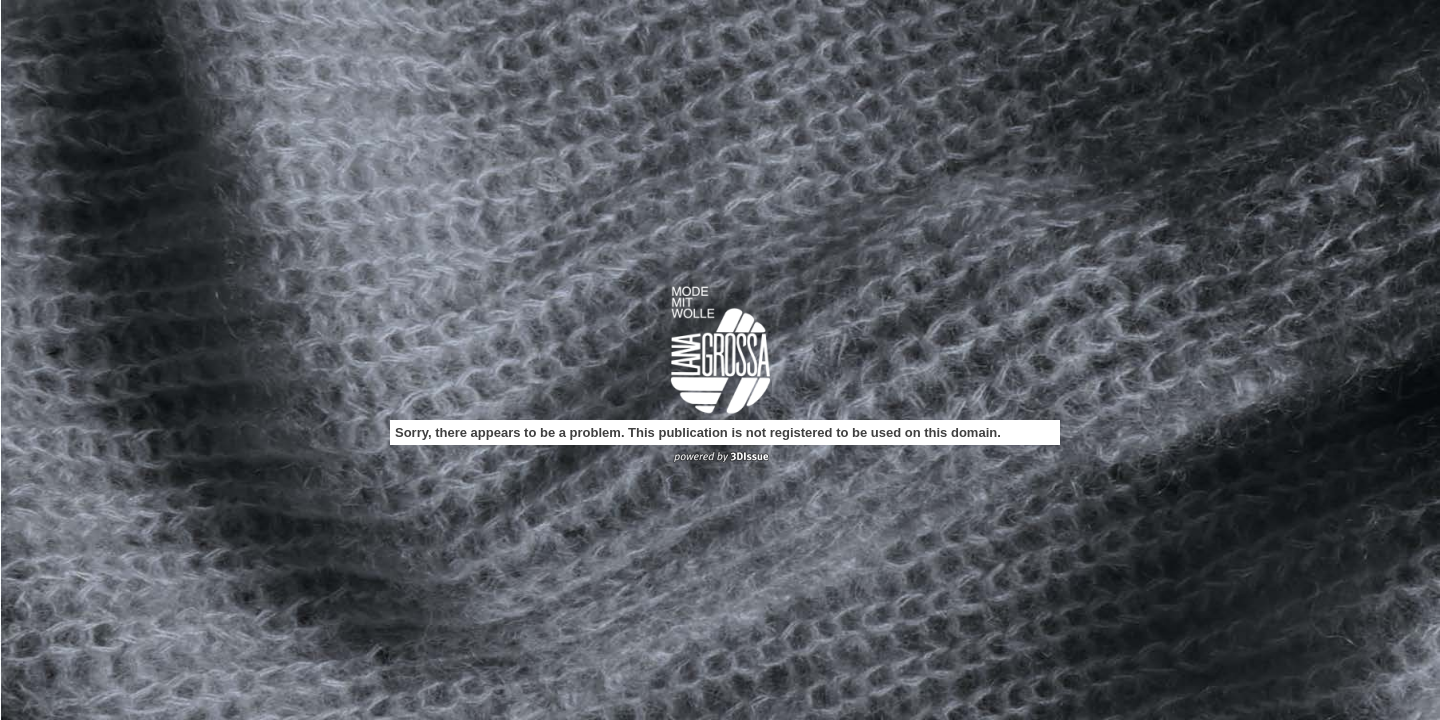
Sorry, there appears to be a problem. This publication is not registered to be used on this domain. (698, 432)
